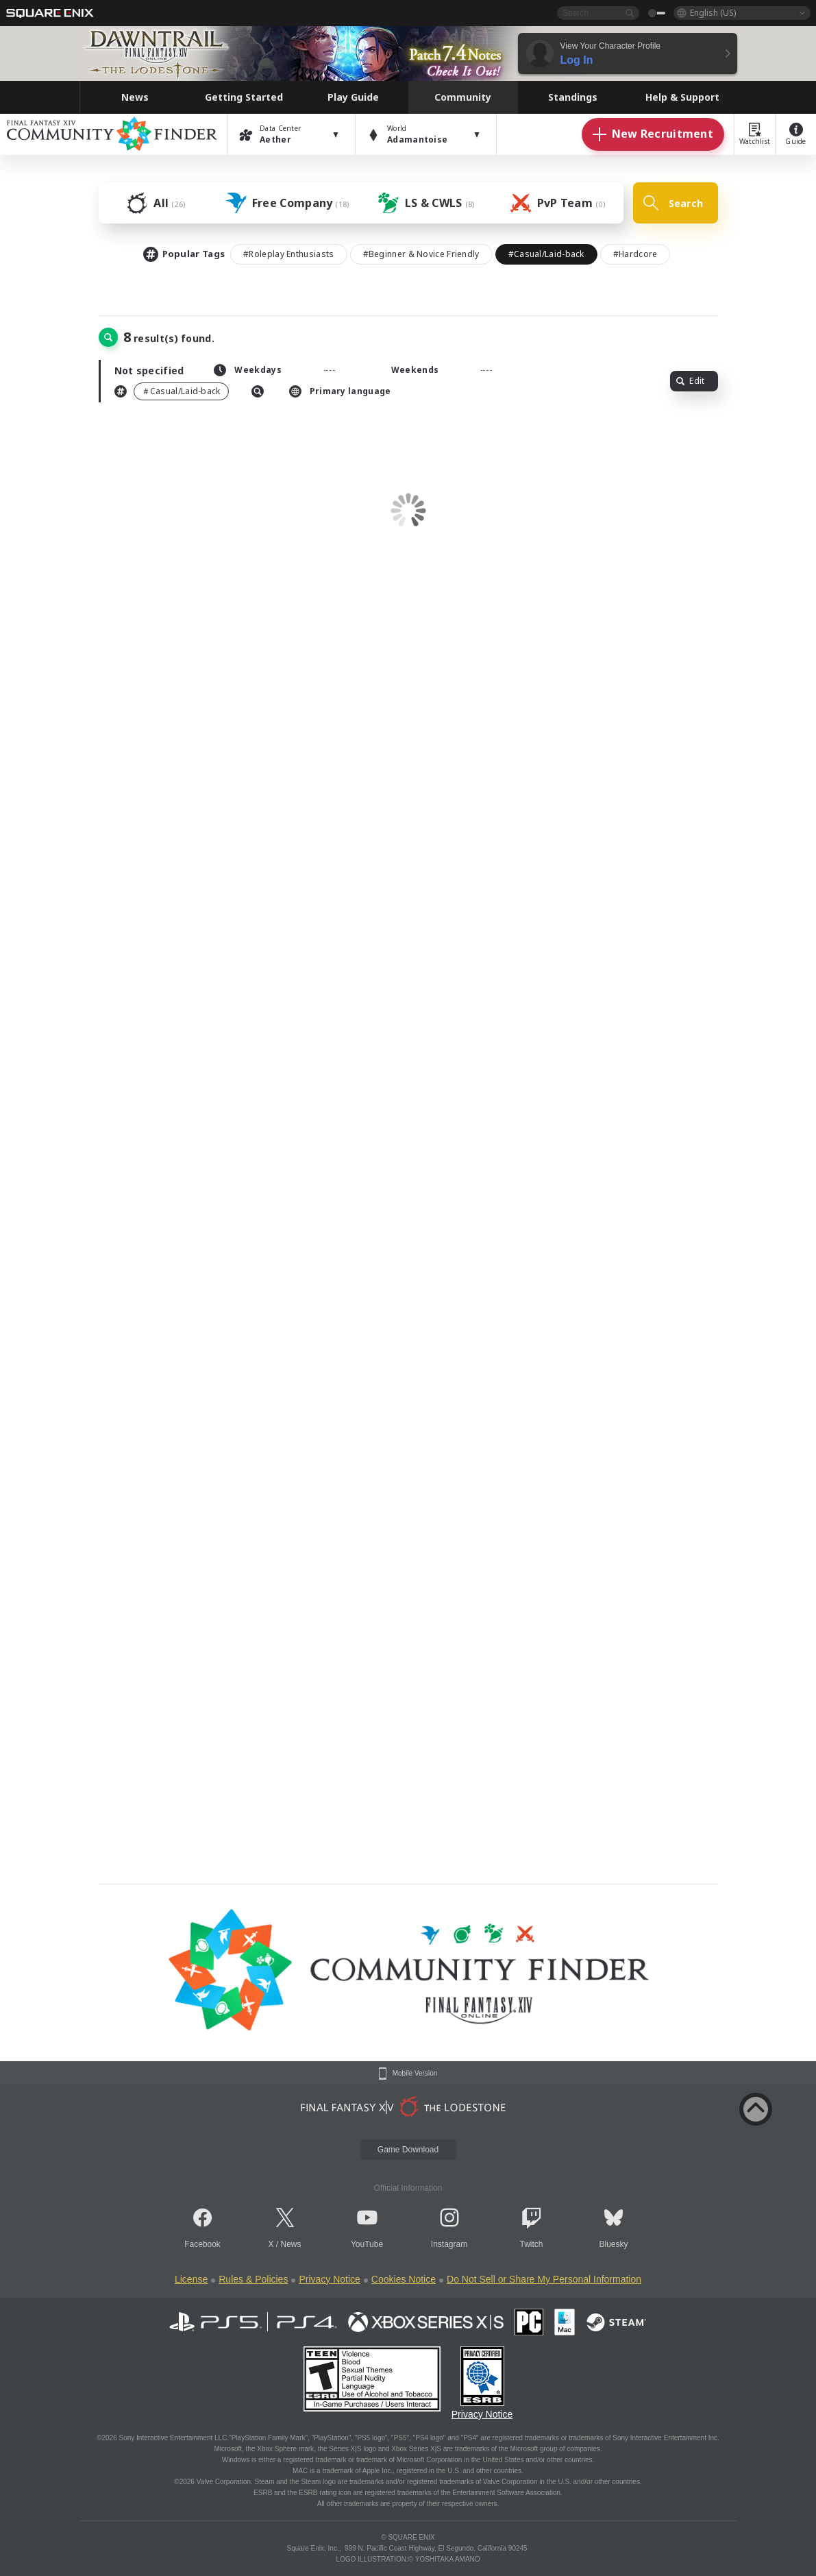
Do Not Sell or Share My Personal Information (544, 2279)
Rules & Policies (253, 2279)
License (191, 2279)
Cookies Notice (403, 2279)
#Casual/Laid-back (546, 254)
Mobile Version (415, 2073)
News (291, 2244)
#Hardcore (635, 254)
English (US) (713, 13)
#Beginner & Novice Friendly (421, 254)
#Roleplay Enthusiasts (288, 254)
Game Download (408, 2149)
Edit (690, 381)
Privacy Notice (329, 2279)
